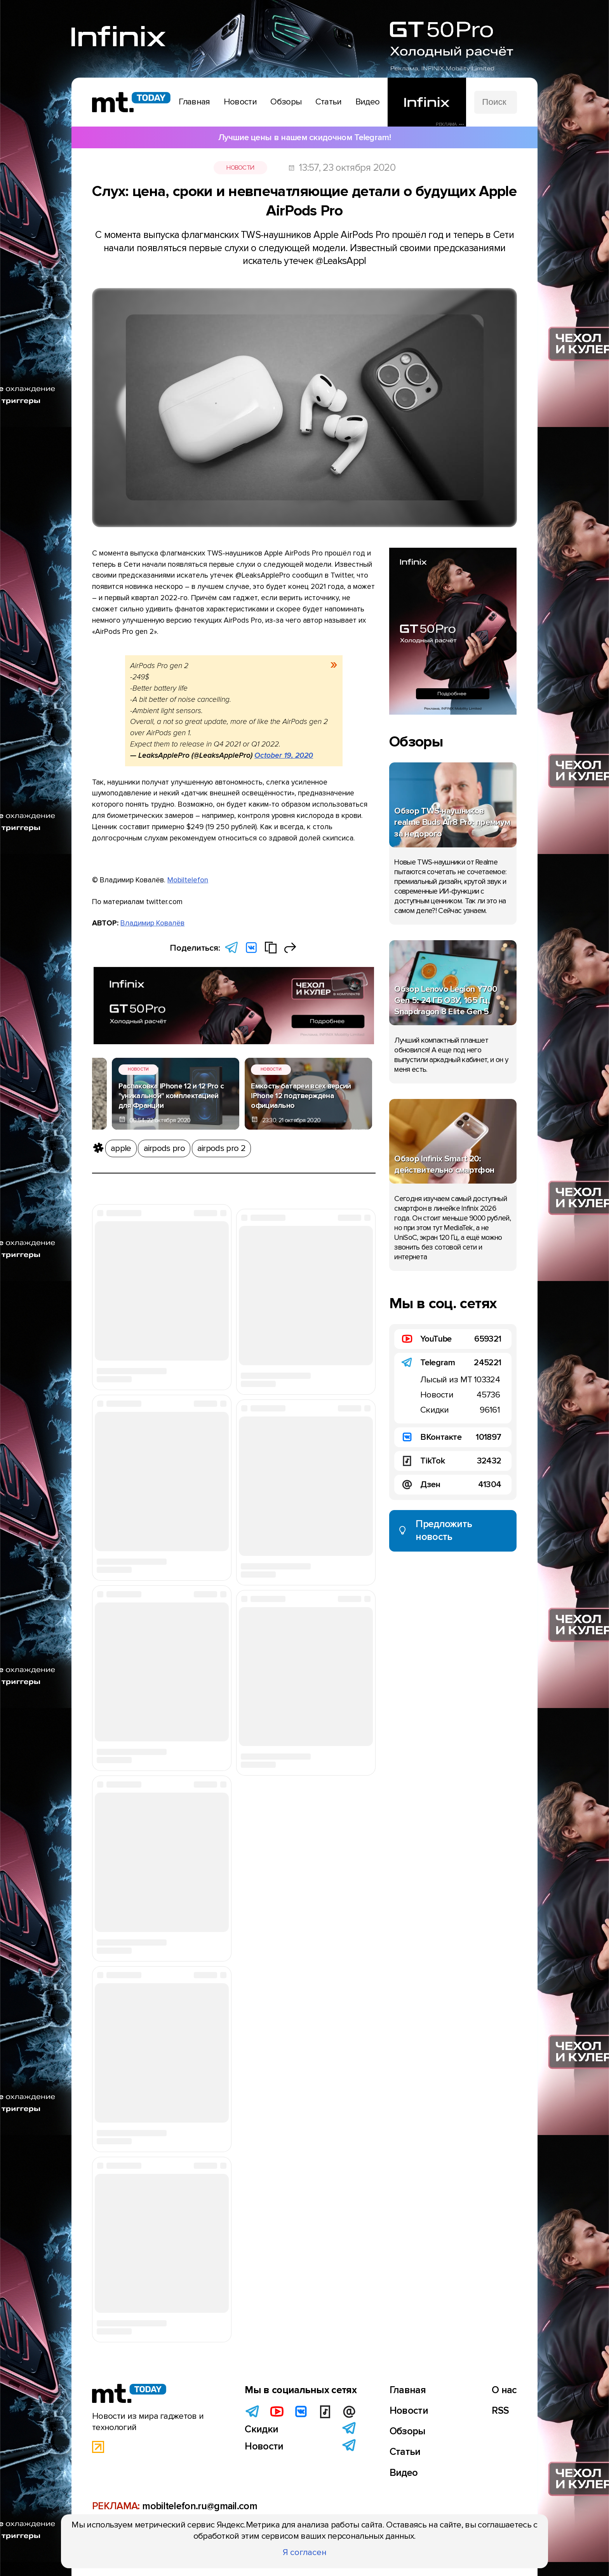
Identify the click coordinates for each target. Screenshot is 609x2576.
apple (121, 1148)
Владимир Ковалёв (152, 923)
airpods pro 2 (221, 1148)
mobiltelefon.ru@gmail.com (199, 2506)
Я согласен (305, 2552)
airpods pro (164, 1148)
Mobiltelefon (187, 880)
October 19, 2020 (283, 755)
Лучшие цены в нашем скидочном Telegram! (304, 137)
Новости (240, 168)
